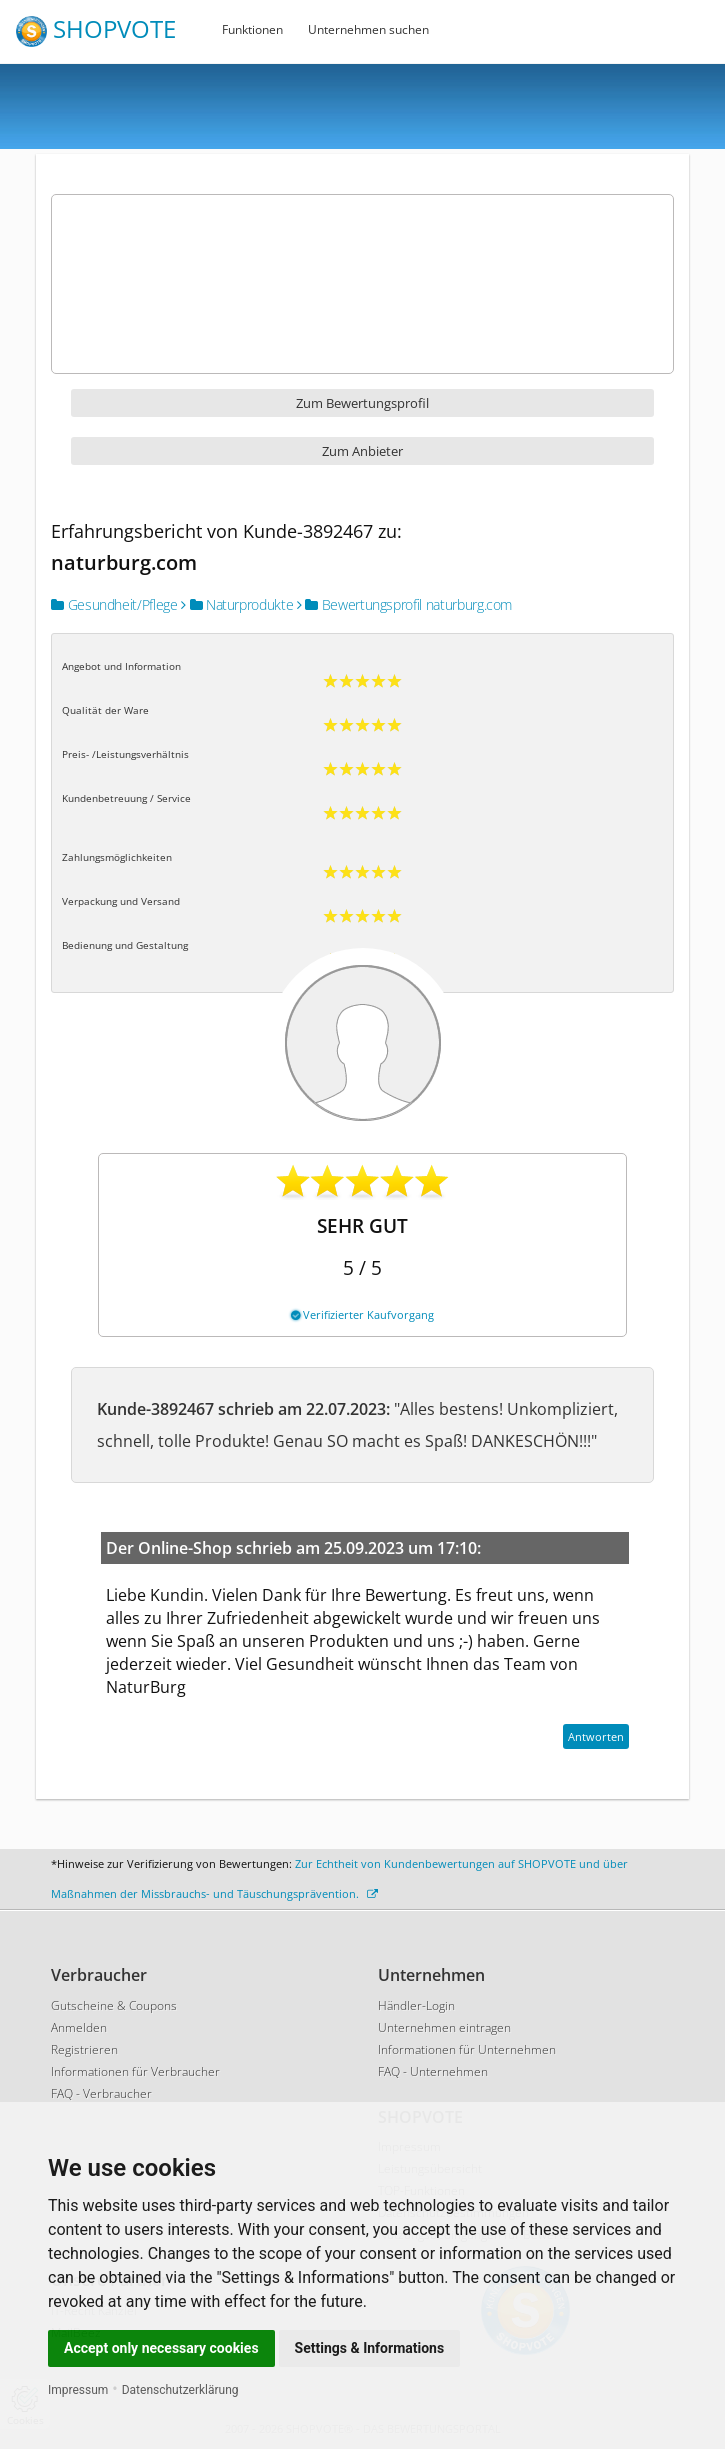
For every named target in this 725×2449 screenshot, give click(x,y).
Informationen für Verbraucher (135, 2071)
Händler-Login (416, 2005)
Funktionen (252, 29)
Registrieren (84, 2049)
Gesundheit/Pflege (114, 604)
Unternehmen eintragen (444, 2027)
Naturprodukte (237, 604)
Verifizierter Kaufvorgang (362, 1314)
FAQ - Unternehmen (433, 2071)
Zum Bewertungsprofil (362, 403)
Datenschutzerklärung (180, 2390)
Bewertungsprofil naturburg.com (404, 604)
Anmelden (79, 2027)
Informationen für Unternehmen (467, 2049)
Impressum (78, 2390)
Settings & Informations (370, 2348)
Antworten (596, 1736)
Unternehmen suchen (368, 29)
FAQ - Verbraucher (101, 2093)
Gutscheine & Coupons (114, 2005)
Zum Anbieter (362, 451)
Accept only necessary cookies (161, 2348)
